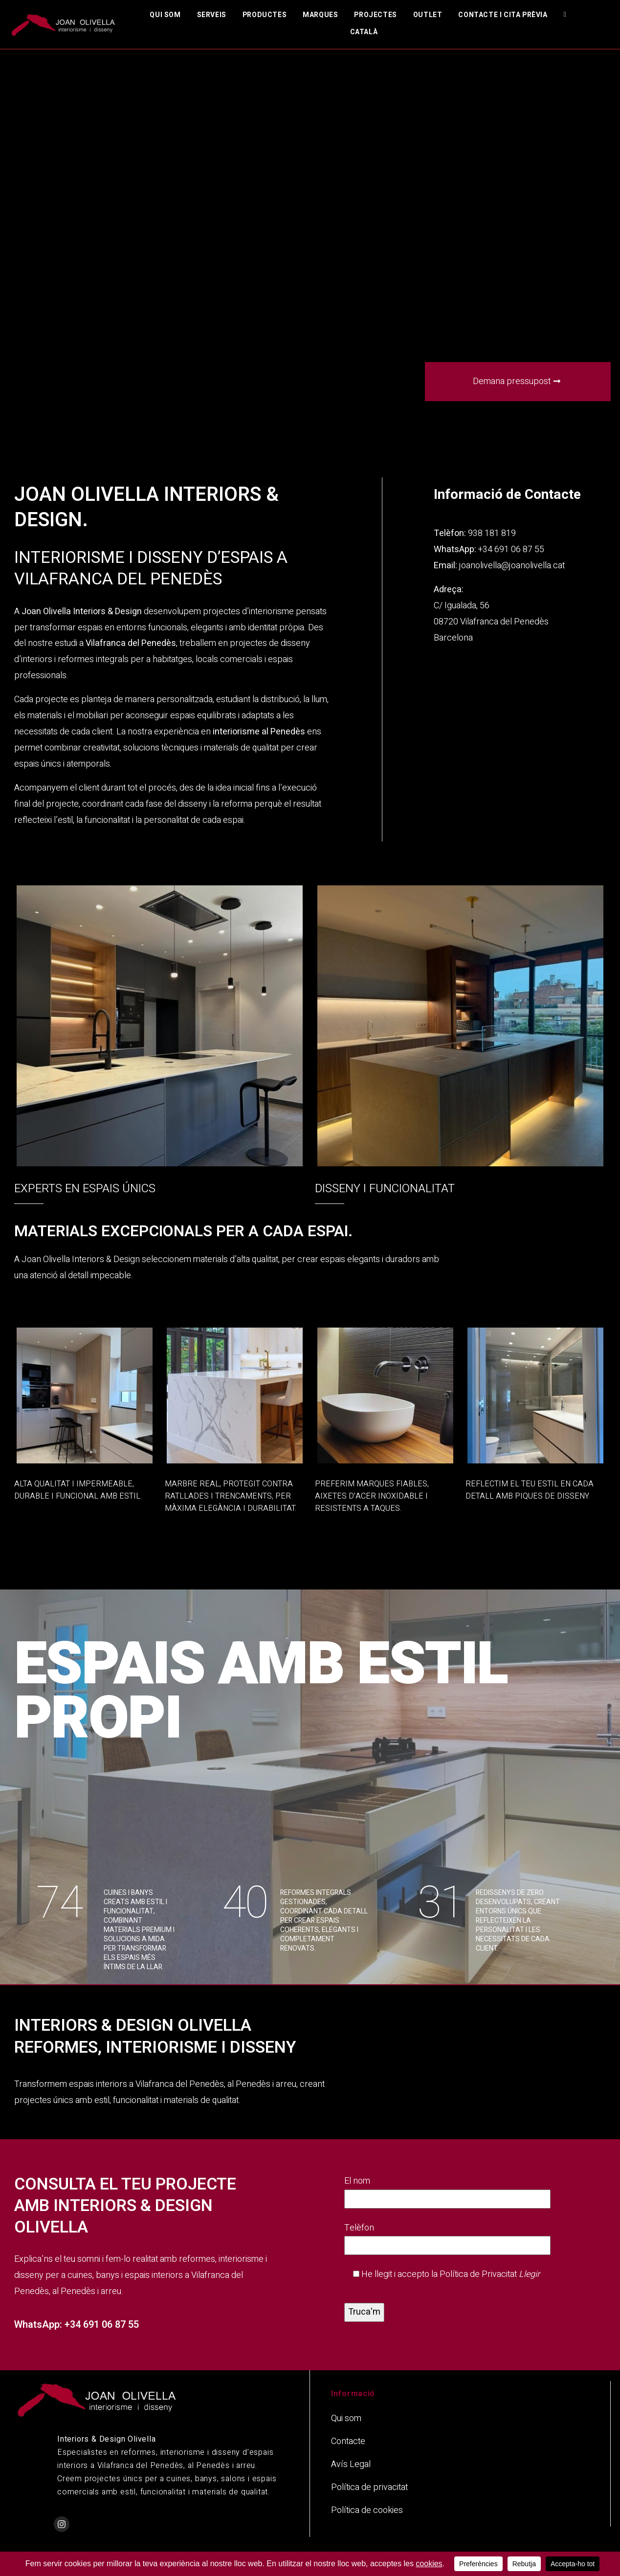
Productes (265, 15)
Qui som (165, 15)
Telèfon (447, 2236)
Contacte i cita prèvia (502, 15)
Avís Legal (351, 2464)
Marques (320, 15)
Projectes (375, 15)
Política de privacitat (369, 2487)
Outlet (428, 15)
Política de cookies (367, 2510)
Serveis (211, 15)
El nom (447, 2189)
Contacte (348, 2441)
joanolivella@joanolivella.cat (512, 565)
